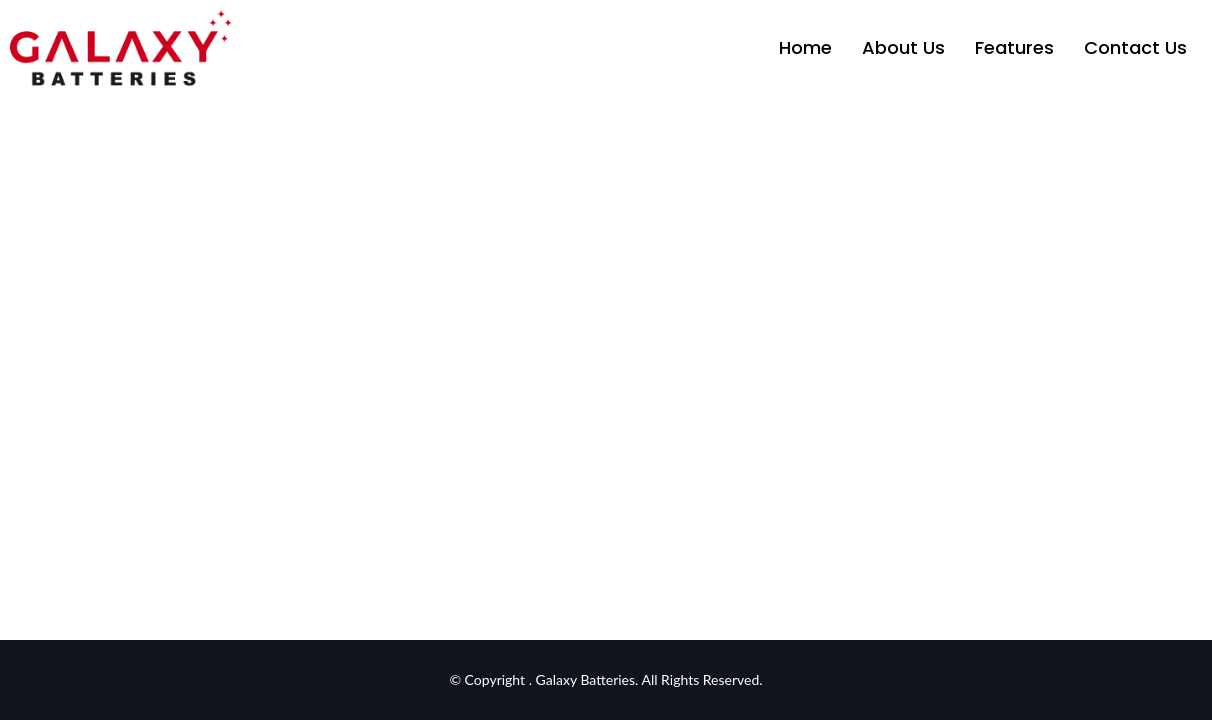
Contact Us (1135, 48)
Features (1014, 48)
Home (805, 48)
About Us (903, 48)
